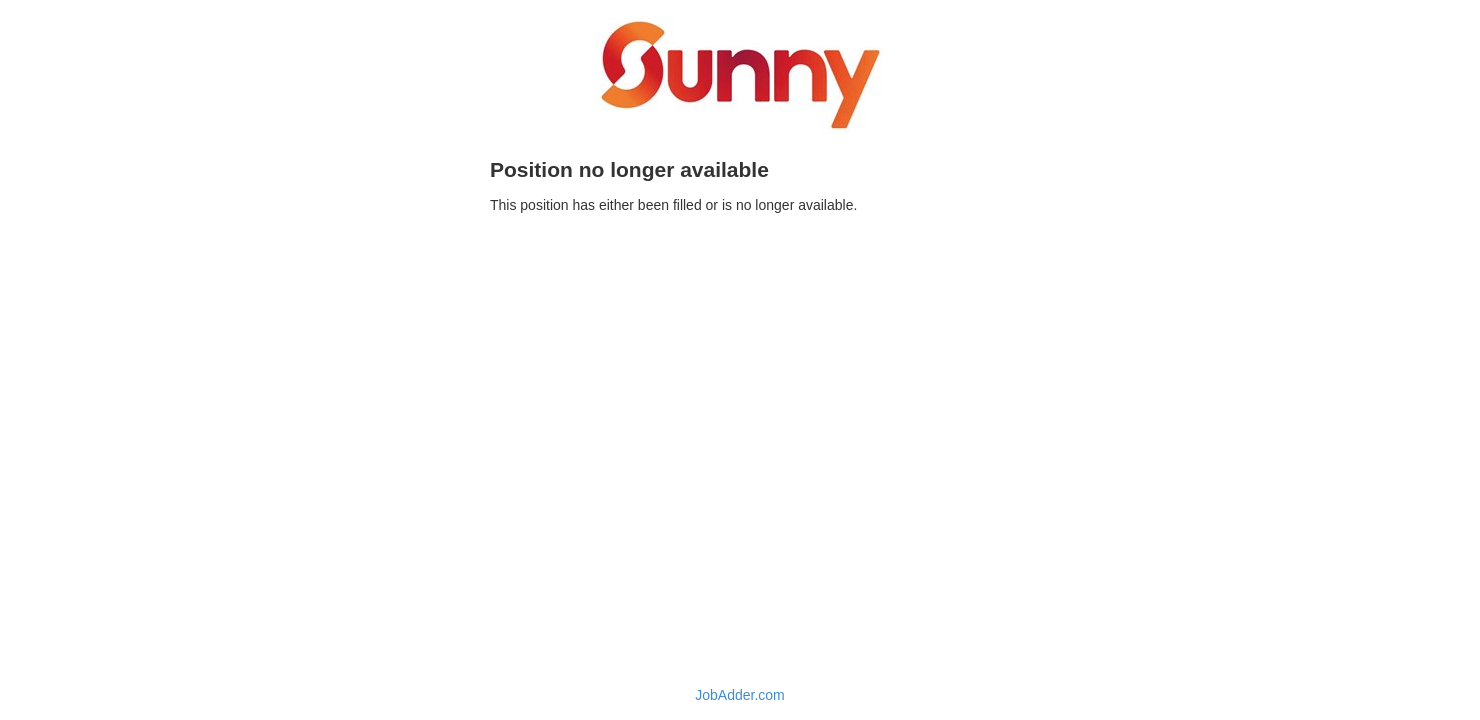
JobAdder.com (740, 695)
